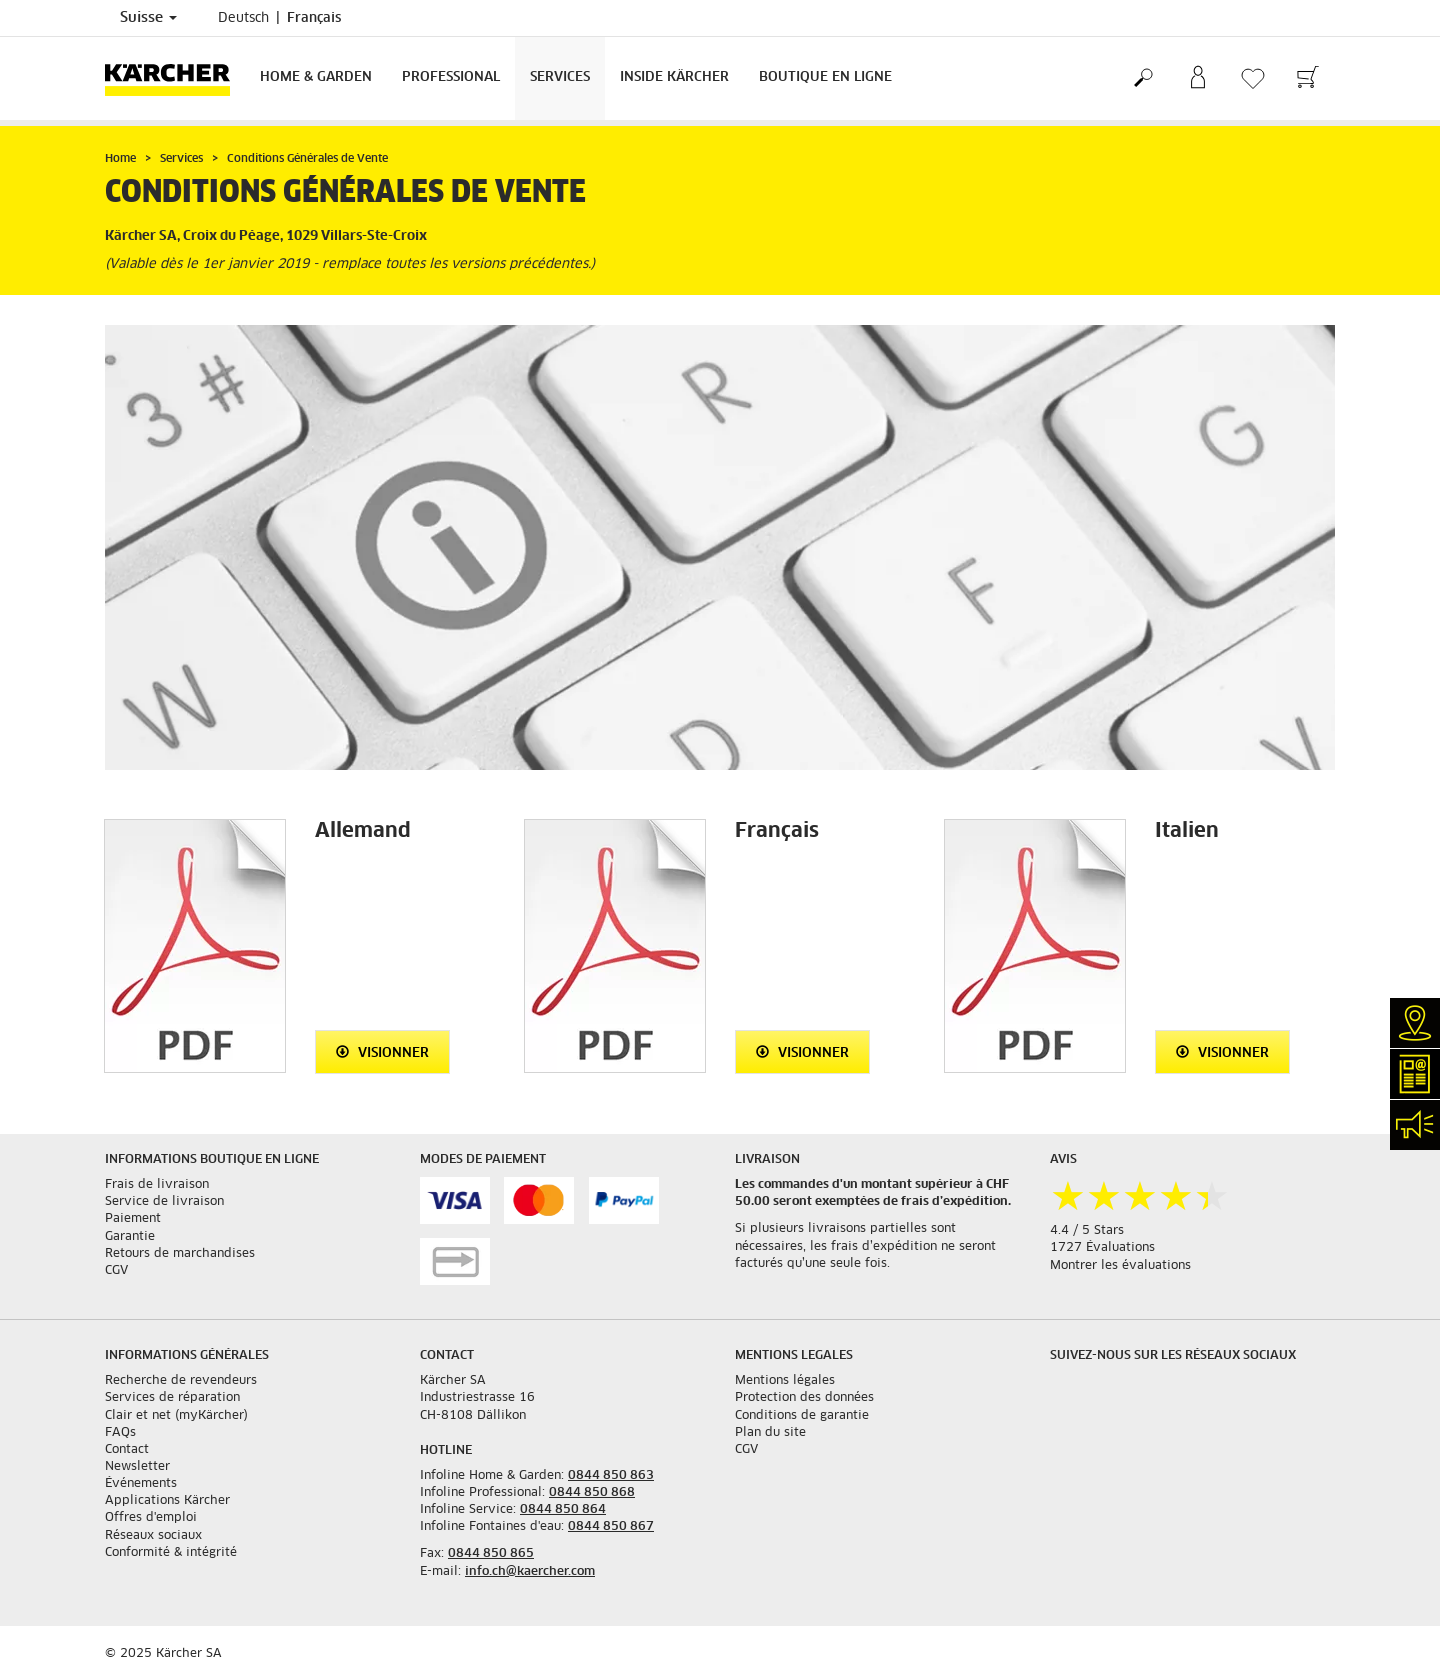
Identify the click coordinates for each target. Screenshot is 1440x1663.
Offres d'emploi (151, 1518)
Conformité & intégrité (171, 1553)
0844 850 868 (592, 1493)
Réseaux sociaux (153, 1536)
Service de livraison (164, 1202)
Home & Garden (316, 77)
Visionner (382, 1052)
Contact (127, 1450)
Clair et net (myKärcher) (176, 1416)
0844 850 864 (563, 1510)
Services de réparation (172, 1398)
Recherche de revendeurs (181, 1381)
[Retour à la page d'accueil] (175, 78)
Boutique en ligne (825, 77)
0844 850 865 (491, 1554)
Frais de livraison (157, 1185)
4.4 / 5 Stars (1087, 1231)
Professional (451, 77)
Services (560, 77)
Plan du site (770, 1433)
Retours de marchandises (180, 1254)
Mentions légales (785, 1381)
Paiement (133, 1219)
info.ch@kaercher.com (530, 1572)
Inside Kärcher (674, 77)
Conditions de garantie (802, 1416)
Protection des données (804, 1398)
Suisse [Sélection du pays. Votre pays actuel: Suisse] (148, 18)
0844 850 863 (611, 1476)
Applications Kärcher (167, 1501)
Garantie (130, 1237)
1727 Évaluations (1102, 1248)
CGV (116, 1271)
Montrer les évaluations (1120, 1266)
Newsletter (137, 1467)
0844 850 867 (611, 1527)
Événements (141, 1484)
